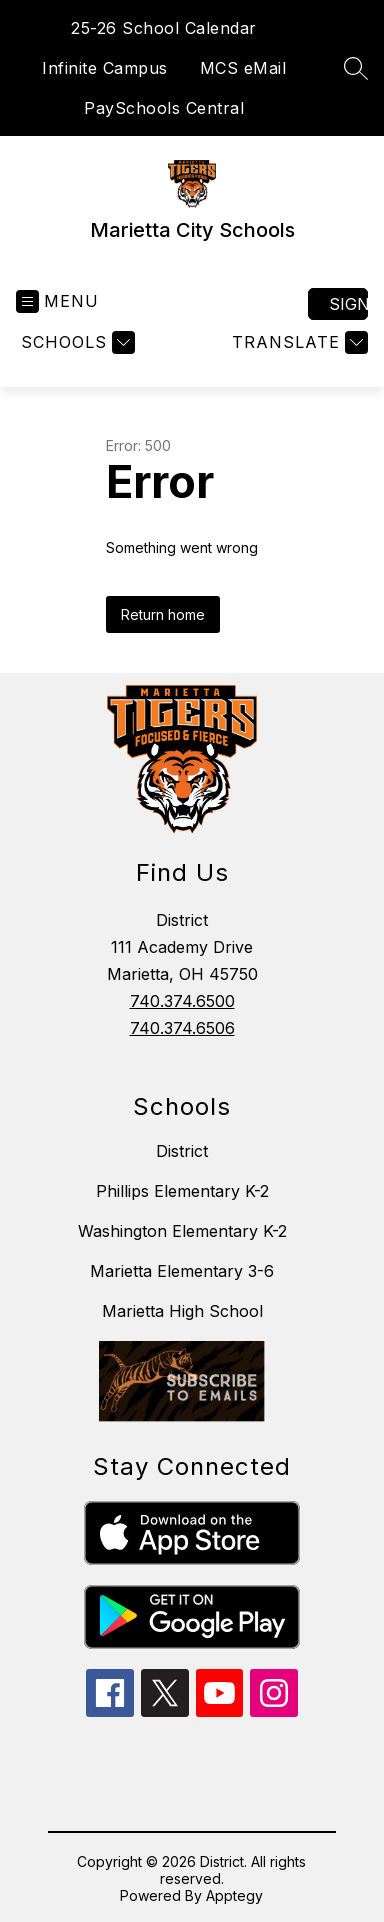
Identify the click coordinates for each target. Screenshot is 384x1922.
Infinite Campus (105, 68)
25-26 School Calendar (164, 28)
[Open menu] (57, 301)
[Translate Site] (297, 342)
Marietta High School (182, 1311)
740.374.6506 (182, 1028)
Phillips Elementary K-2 (182, 1191)
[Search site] (356, 68)
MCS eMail (243, 68)
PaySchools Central (164, 108)
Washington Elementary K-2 (182, 1231)
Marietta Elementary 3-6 (182, 1271)
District (182, 1151)
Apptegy (234, 1895)
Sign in (348, 304)
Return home (163, 614)
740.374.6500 (182, 1001)
